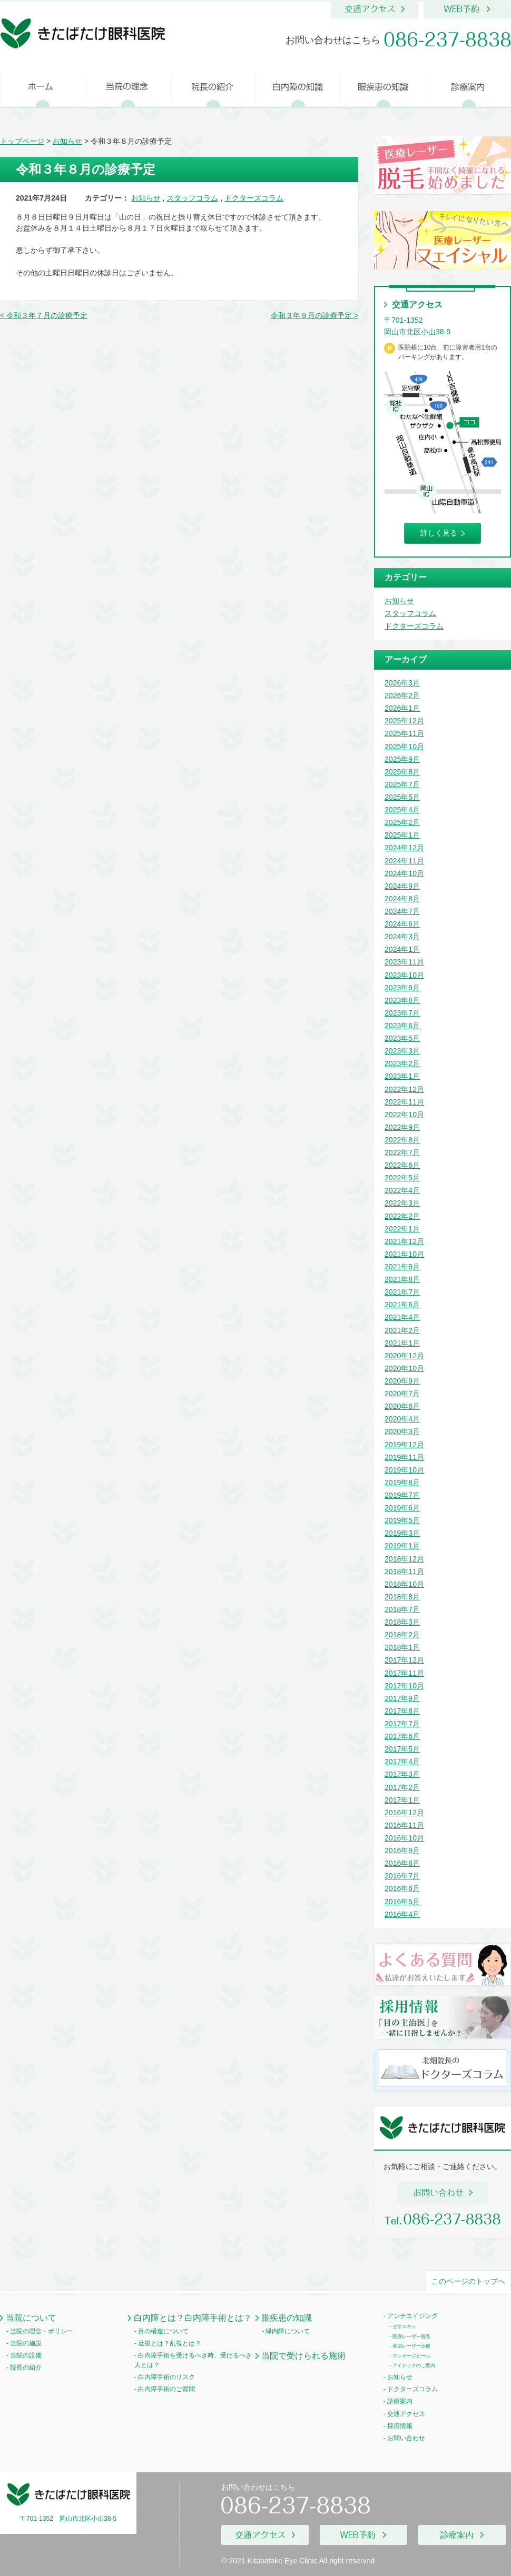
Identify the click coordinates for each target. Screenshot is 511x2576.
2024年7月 (402, 911)
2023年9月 (402, 987)
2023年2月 (402, 1063)
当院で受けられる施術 (303, 2355)
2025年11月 (404, 733)
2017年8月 (402, 1711)
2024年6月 (402, 924)
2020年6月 (402, 1406)
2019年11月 (404, 1457)
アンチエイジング (412, 2316)
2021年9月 (402, 1266)
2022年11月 (404, 1102)
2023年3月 (402, 1051)
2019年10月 (404, 1470)
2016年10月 (404, 1838)
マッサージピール (411, 2356)
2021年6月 (402, 1304)
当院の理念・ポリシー (41, 2331)
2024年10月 (404, 873)
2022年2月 (402, 1216)
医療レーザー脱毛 (411, 2336)
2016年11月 (404, 1825)
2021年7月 (402, 1292)
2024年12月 (404, 847)
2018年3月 (402, 1622)
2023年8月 (402, 1000)
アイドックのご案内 (413, 2365)
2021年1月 (402, 1343)
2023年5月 (402, 1038)
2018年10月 (404, 1584)
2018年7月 (402, 1609)
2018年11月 (404, 1571)
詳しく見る (438, 533)
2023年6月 (402, 1025)
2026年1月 (402, 708)
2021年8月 (402, 1279)
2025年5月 (402, 797)
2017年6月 (402, 1736)
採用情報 (399, 2426)
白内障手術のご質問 (166, 2389)
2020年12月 (404, 1355)
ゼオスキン (404, 2326)
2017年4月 (402, 1761)
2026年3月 (402, 683)
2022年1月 (402, 1229)
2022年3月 (402, 1203)
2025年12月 (404, 721)
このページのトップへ (468, 2281)
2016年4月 (402, 1914)
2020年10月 (404, 1368)
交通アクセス (406, 2414)
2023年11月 (404, 962)
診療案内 (399, 2401)
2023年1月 (402, 1076)
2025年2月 (402, 822)
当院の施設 (26, 2343)
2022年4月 (402, 1190)
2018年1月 (402, 1647)
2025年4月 (402, 809)
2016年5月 (402, 1901)
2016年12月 (404, 1812)
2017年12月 (404, 1660)
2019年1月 (402, 1545)
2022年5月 (402, 1177)
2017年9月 (402, 1698)
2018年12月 (404, 1559)
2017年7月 (402, 1723)
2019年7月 (402, 1495)
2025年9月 (402, 759)
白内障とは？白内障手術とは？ (193, 2317)
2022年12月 (404, 1089)
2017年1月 (402, 1800)
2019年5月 (402, 1520)
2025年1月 (402, 835)
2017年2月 (402, 1787)
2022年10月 (404, 1114)
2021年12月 (404, 1241)
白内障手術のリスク (166, 2377)
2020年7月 (402, 1393)
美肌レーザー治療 (411, 2346)
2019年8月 (402, 1482)
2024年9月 (402, 886)
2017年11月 (404, 1673)
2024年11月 (404, 861)
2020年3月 (402, 1431)
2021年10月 (404, 1254)
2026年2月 (402, 695)
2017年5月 (402, 1749)
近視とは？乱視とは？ (169, 2343)
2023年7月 (402, 1013)
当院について (31, 2317)
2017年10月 (404, 1686)
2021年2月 (402, 1330)
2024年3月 (402, 936)
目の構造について (163, 2331)
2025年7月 (402, 784)
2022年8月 (402, 1140)
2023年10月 (404, 975)
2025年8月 (402, 772)
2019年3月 (402, 1533)
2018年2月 (402, 1634)
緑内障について (288, 2331)
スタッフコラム (192, 198)
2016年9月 (402, 1850)
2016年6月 (402, 1888)
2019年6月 (402, 1508)
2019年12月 (404, 1444)
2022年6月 (402, 1165)
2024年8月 (402, 898)
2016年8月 (402, 1863)
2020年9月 (402, 1381)
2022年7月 (402, 1152)
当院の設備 (26, 2355)
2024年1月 (402, 949)
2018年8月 (402, 1597)
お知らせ (146, 198)
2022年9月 (402, 1127)
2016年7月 (402, 1876)
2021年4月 (402, 1317)
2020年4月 (402, 1419)
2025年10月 (404, 746)
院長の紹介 (26, 2367)
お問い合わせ (406, 2438)
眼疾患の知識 (286, 2317)
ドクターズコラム (253, 198)
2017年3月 (402, 1774)
